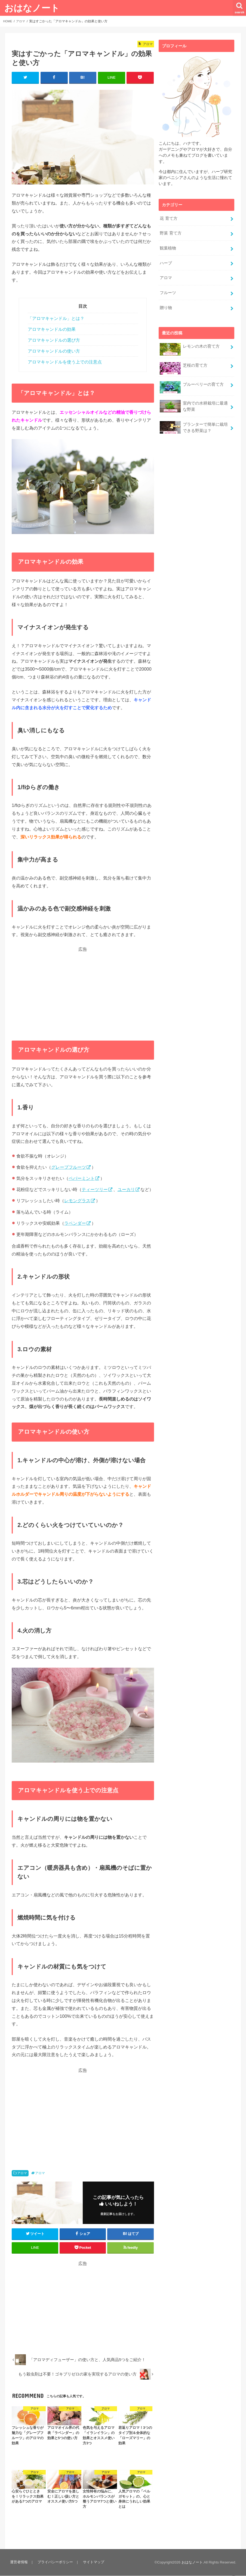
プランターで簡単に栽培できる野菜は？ (193, 422)
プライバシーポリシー (54, 2562)
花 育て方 (168, 218)
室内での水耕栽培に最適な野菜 (193, 402)
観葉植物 (168, 247)
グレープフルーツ (68, 1167)
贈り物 (166, 304)
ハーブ (166, 261)
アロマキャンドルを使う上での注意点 (65, 362)
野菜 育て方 (170, 232)
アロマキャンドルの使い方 (54, 351)
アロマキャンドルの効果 (52, 329)
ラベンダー (75, 1223)
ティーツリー (95, 1189)
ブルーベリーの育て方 (191, 382)
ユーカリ (126, 1189)
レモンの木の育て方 (189, 345)
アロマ (22, 2173)
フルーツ (168, 290)
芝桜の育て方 (183, 363)
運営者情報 (18, 2562)
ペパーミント (82, 1178)
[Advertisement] (83, 991)
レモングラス (77, 1200)
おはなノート (32, 7)
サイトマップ (92, 2562)
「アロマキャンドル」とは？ (56, 318)
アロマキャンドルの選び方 (54, 340)
